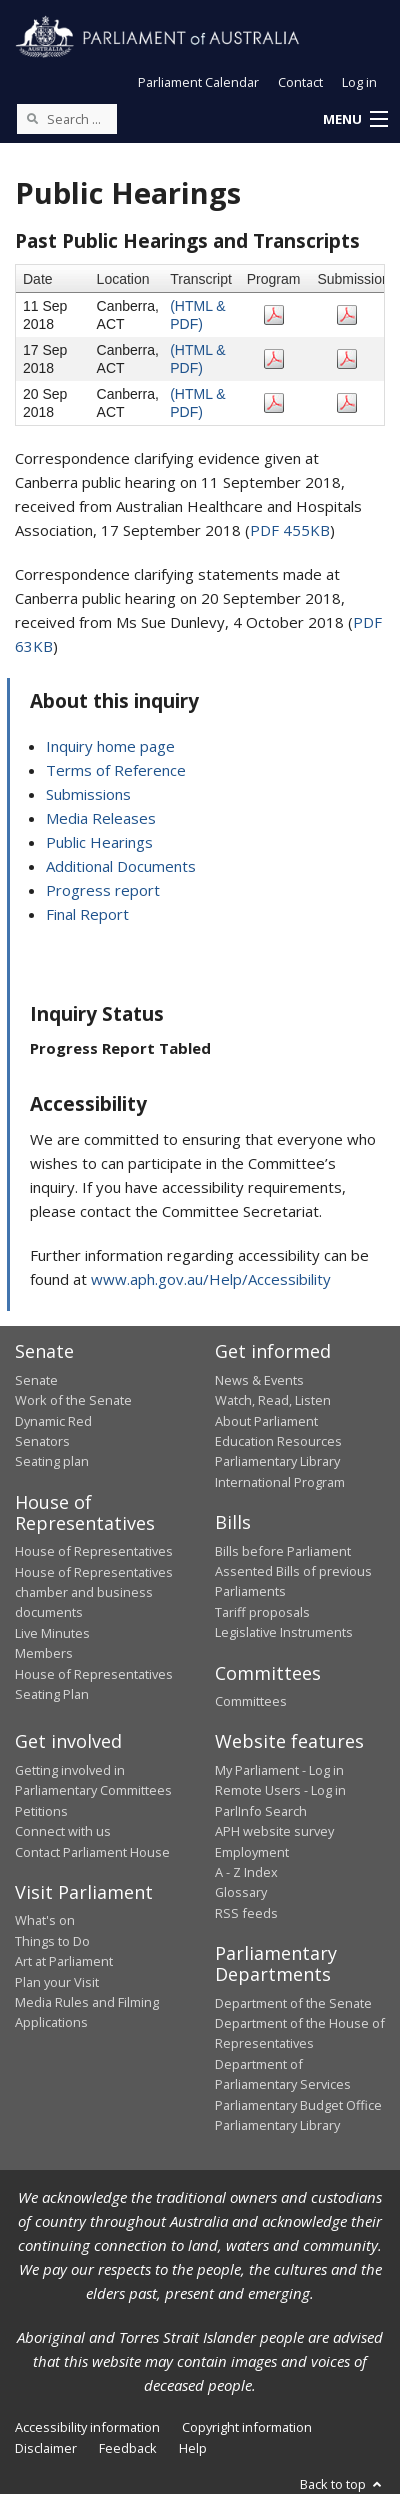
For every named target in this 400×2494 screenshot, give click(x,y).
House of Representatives (94, 1551)
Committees (251, 1701)
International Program (280, 1482)
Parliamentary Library (277, 1461)
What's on (45, 1920)
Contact (300, 82)
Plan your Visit (57, 1982)
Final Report (87, 914)
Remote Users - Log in (280, 1790)
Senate (36, 1380)
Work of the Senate (73, 1400)
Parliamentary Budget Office (298, 2105)
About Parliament (266, 1421)
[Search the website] (67, 119)
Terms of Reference (116, 770)
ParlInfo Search (261, 1811)
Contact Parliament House (92, 1852)
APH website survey (274, 1831)
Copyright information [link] (247, 2427)
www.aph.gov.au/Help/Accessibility (211, 1279)
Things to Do (52, 1941)
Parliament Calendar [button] (198, 82)
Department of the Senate (293, 2003)
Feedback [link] (128, 2448)
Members (44, 1653)
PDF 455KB (290, 530)
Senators (42, 1441)
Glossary (241, 1892)
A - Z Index (246, 1872)
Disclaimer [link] (46, 2448)
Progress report (103, 890)
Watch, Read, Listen (273, 1400)
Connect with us (63, 1831)
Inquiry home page (110, 746)
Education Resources (278, 1441)
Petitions (41, 1811)
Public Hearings (99, 842)
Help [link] (193, 2448)
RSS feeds (246, 1913)
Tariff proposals (262, 1612)
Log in (359, 82)
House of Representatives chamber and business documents (94, 1592)
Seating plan (52, 1461)
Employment (252, 1852)
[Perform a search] (32, 118)
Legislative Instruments (284, 1632)
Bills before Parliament (283, 1551)
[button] (355, 120)
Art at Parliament (64, 1961)
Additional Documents (121, 866)
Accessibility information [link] (87, 2427)
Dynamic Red (53, 1421)
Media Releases (101, 818)
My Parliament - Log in (279, 1770)
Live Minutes (52, 1633)
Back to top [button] (342, 2484)
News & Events (259, 1380)
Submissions (88, 794)
